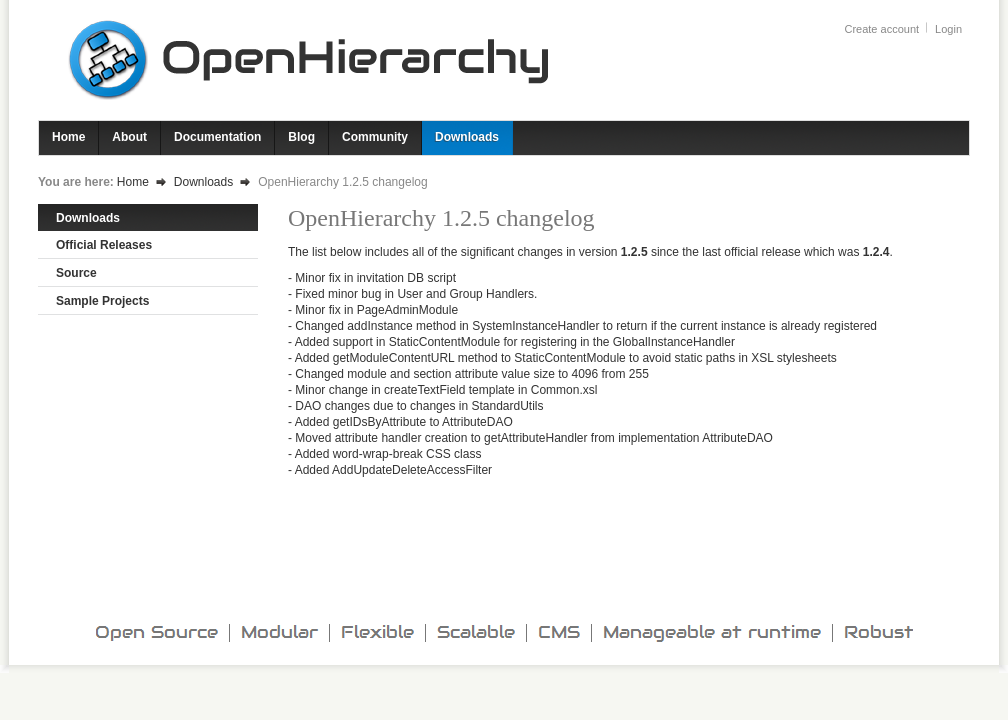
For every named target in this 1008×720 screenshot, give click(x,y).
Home (68, 137)
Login (948, 29)
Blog (301, 137)
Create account (881, 29)
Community (375, 137)
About (129, 137)
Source (76, 273)
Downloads (467, 137)
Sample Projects (102, 301)
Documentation (217, 137)
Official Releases (104, 245)
